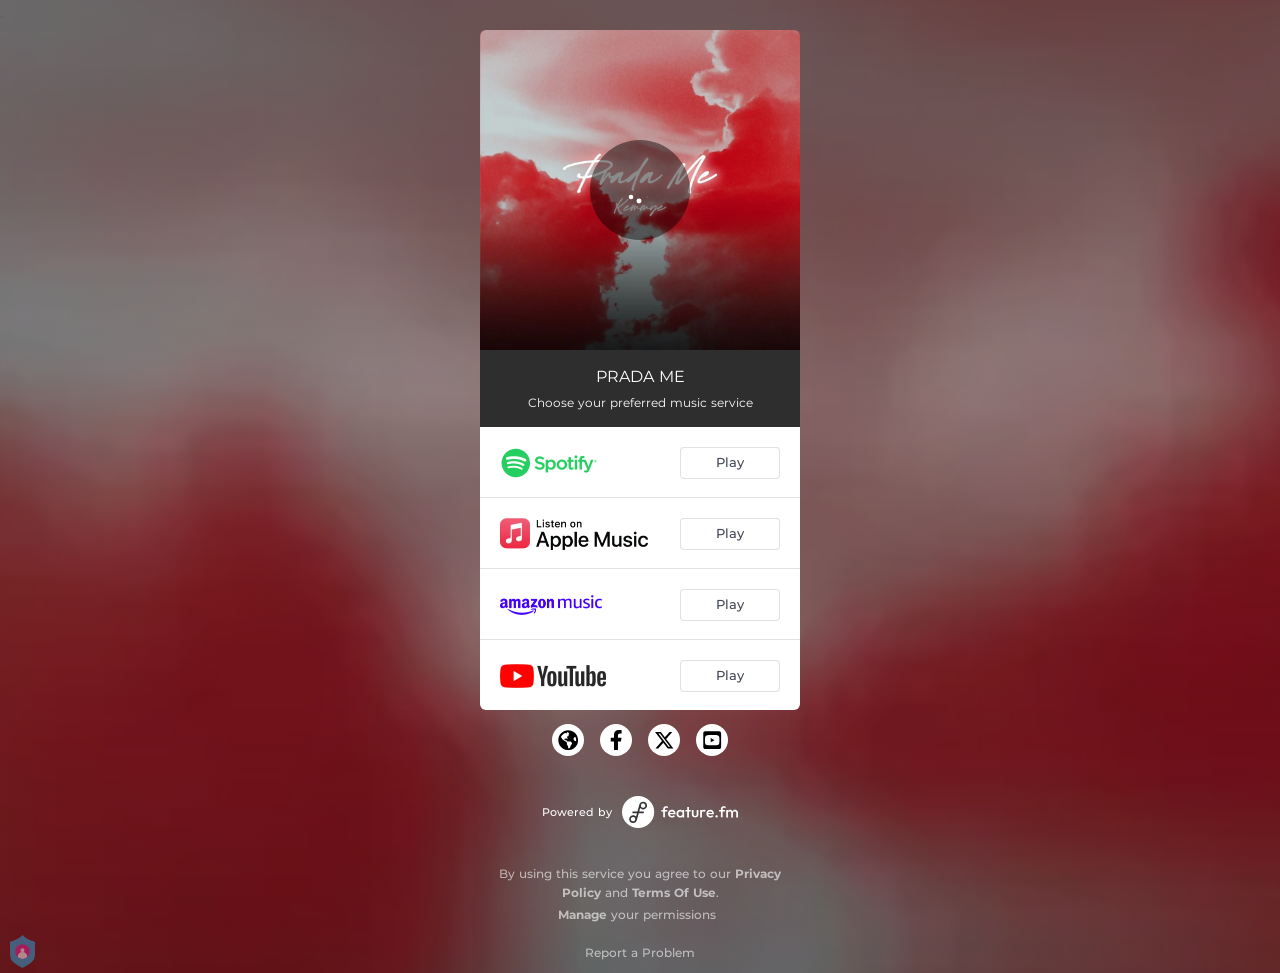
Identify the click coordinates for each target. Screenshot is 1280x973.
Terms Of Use (674, 892)
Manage (582, 914)
